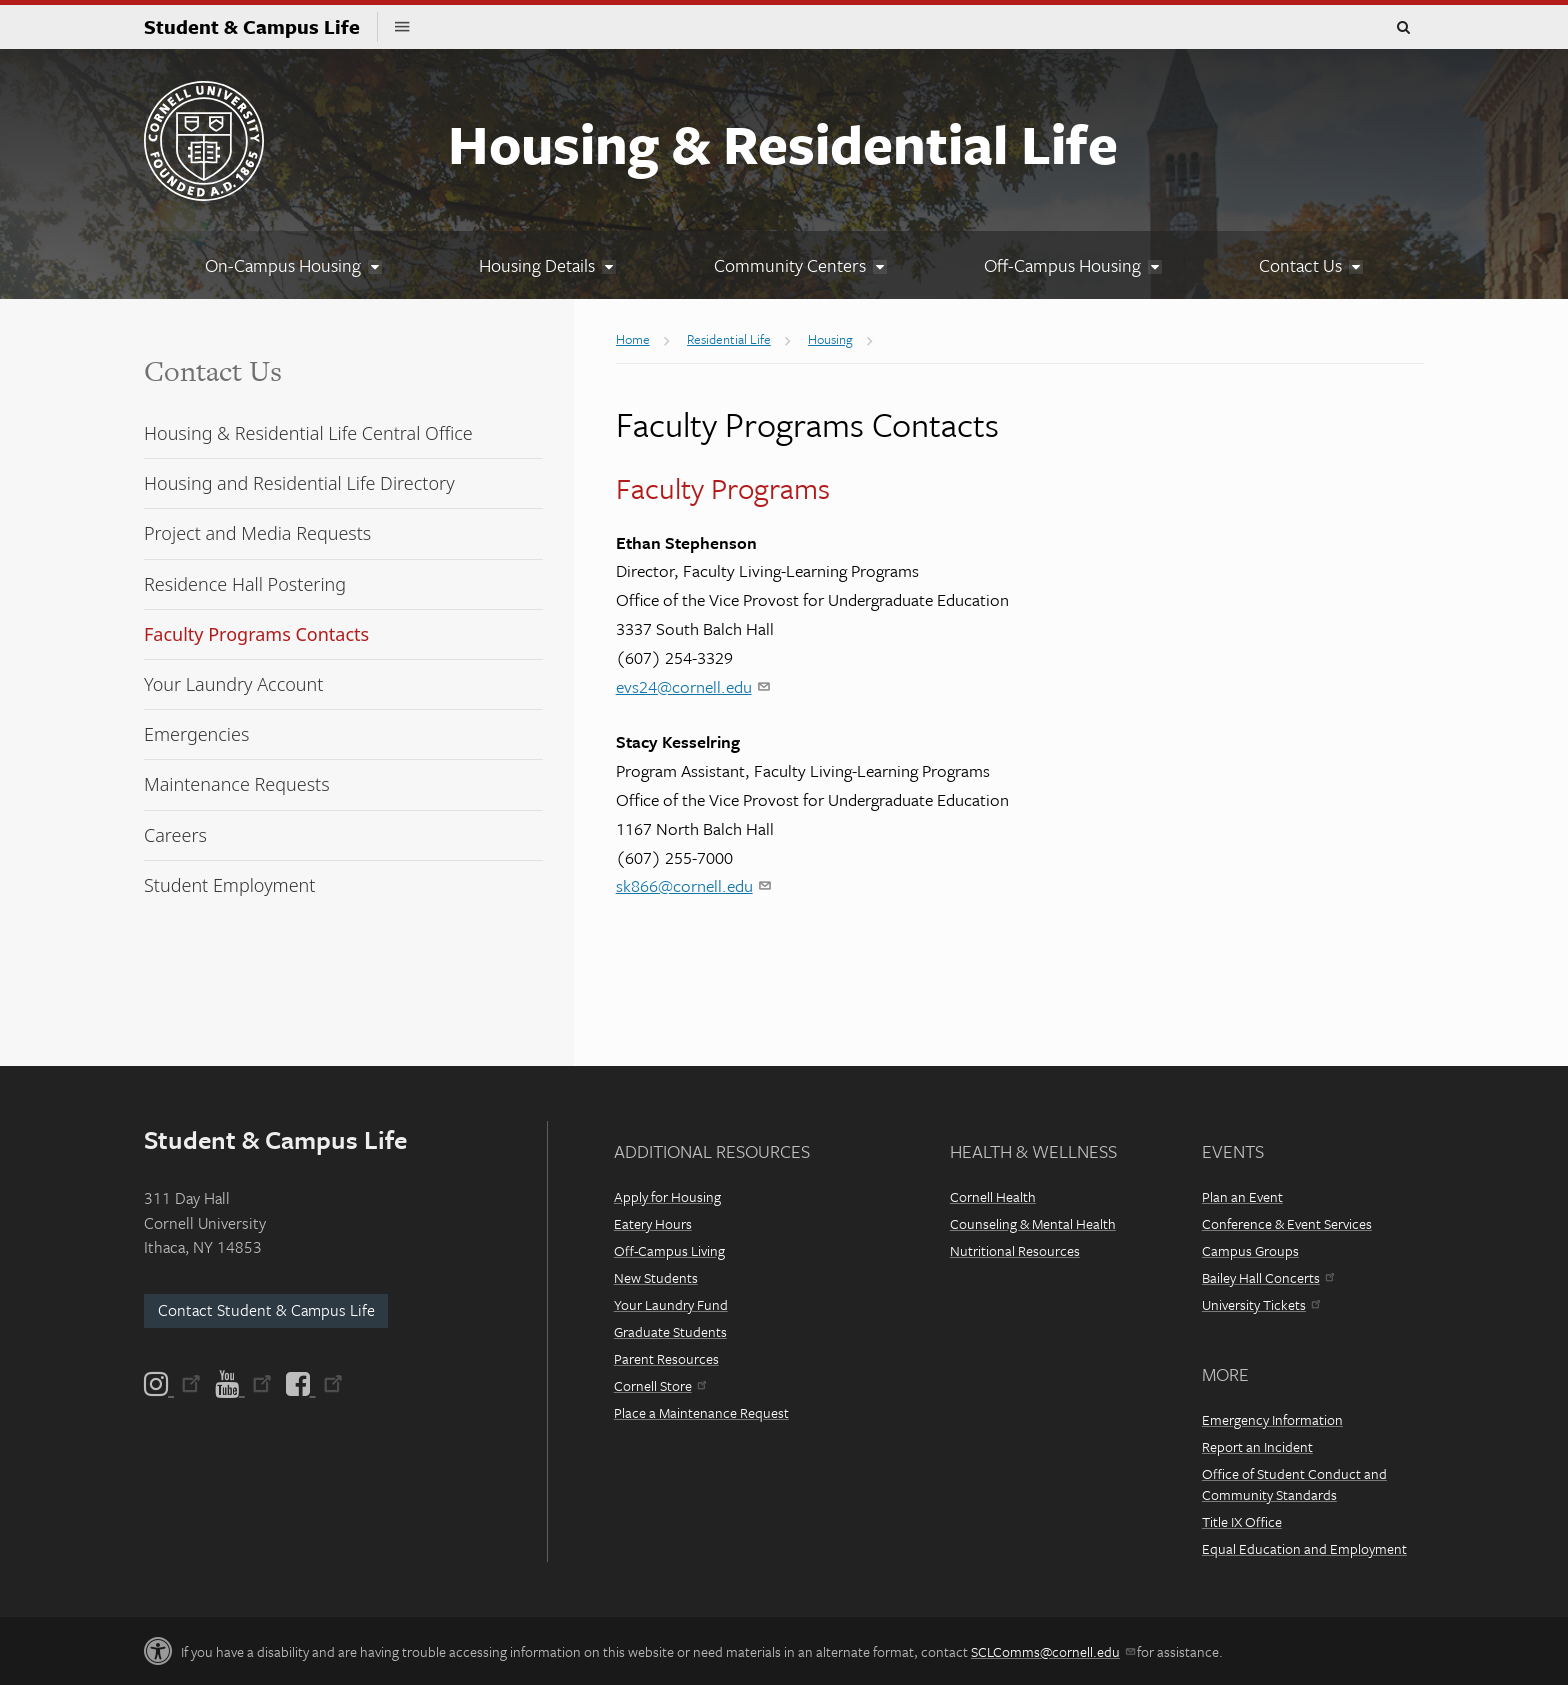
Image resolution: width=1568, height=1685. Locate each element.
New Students (656, 1277)
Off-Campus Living (669, 1250)
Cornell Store (660, 1385)
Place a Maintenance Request (701, 1412)
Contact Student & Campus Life (266, 1310)
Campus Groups (1250, 1250)
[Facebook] (313, 1384)
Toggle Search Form (1403, 28)
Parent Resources (666, 1358)
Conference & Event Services (1287, 1223)
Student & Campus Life (261, 26)
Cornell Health (993, 1196)
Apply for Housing (667, 1196)
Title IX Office (1242, 1521)
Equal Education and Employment (1304, 1548)
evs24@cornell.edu (692, 686)
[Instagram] (174, 1384)
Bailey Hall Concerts (1268, 1277)
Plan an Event (1242, 1196)
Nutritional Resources (1015, 1250)
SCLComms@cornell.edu (1052, 1651)
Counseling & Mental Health (1033, 1223)
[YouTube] (243, 1384)
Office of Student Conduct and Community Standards (1294, 1484)
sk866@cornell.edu (693, 885)
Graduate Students (670, 1331)
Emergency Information (1272, 1419)
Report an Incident (1257, 1446)
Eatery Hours (653, 1223)
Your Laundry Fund (671, 1304)
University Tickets (1261, 1304)
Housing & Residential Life (783, 143)
